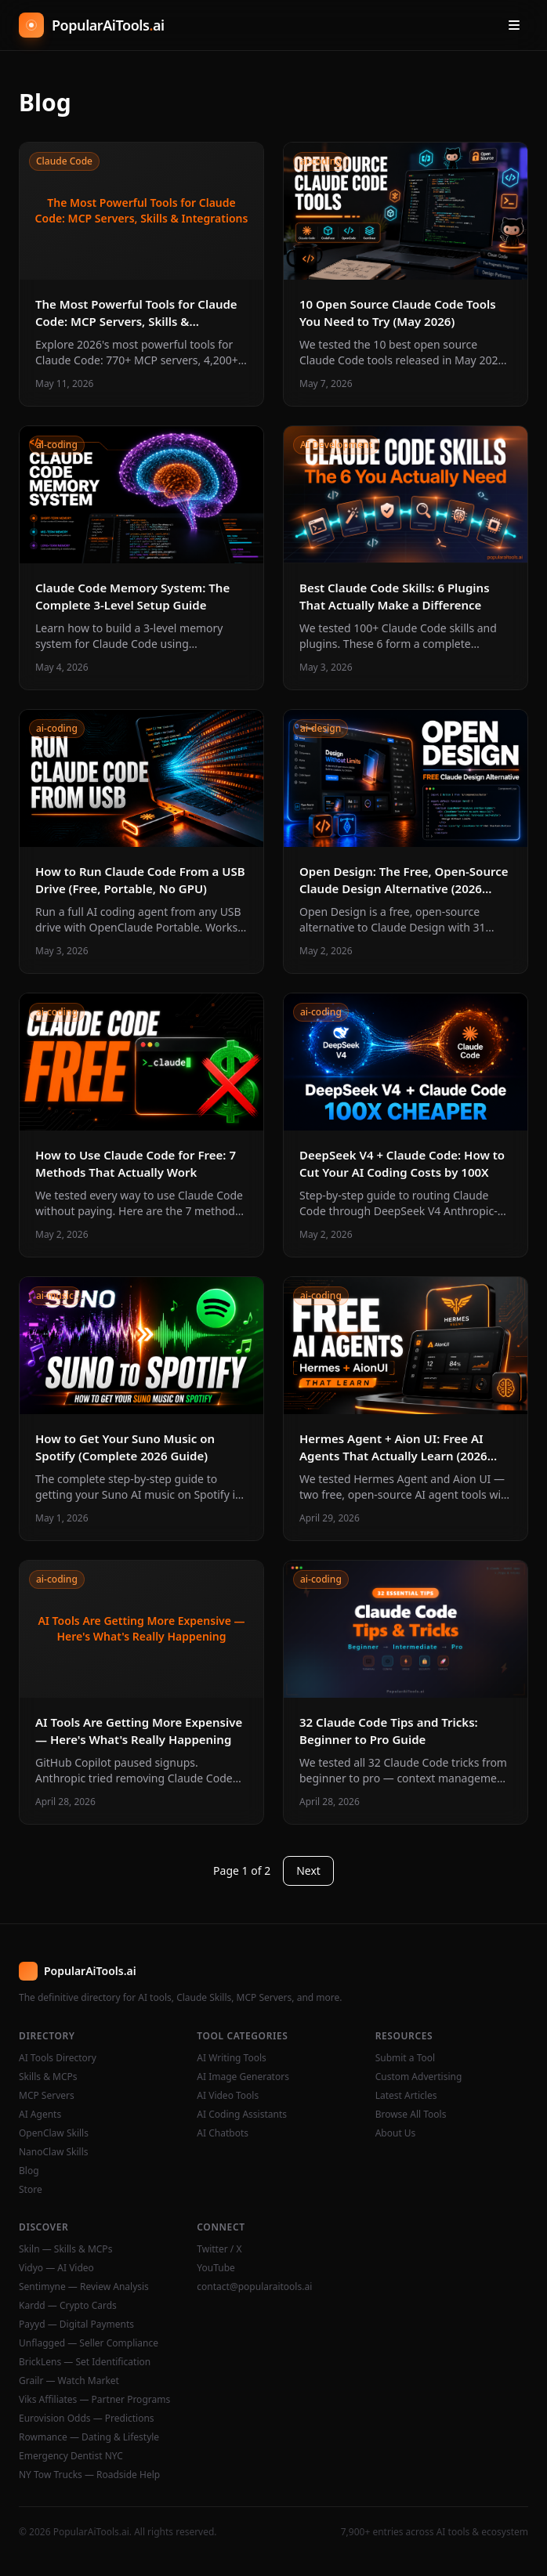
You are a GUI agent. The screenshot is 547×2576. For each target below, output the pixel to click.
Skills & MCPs (48, 2077)
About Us (395, 2133)
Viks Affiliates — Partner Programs (94, 2399)
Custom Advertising (418, 2077)
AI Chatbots (222, 2133)
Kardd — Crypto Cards (68, 2305)
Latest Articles (406, 2095)
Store (30, 2189)
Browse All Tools (411, 2114)
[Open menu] (514, 25)
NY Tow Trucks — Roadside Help (89, 2475)
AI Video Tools (228, 2095)
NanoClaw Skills (54, 2152)
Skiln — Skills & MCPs (65, 2249)
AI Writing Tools (231, 2058)
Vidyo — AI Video (56, 2268)
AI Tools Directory (57, 2058)
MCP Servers (46, 2095)
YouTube (216, 2268)
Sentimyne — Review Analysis (84, 2287)
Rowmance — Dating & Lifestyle (89, 2437)
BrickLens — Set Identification (84, 2362)
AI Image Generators (243, 2077)
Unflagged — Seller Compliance (88, 2343)
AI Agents (40, 2114)
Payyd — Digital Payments (76, 2324)
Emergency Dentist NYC (71, 2456)
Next (308, 1870)
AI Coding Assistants (242, 2114)
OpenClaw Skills (54, 2133)
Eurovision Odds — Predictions (86, 2418)
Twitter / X (219, 2249)
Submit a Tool (405, 2058)
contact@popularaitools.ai (254, 2287)
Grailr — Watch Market (69, 2381)
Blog (29, 2171)
